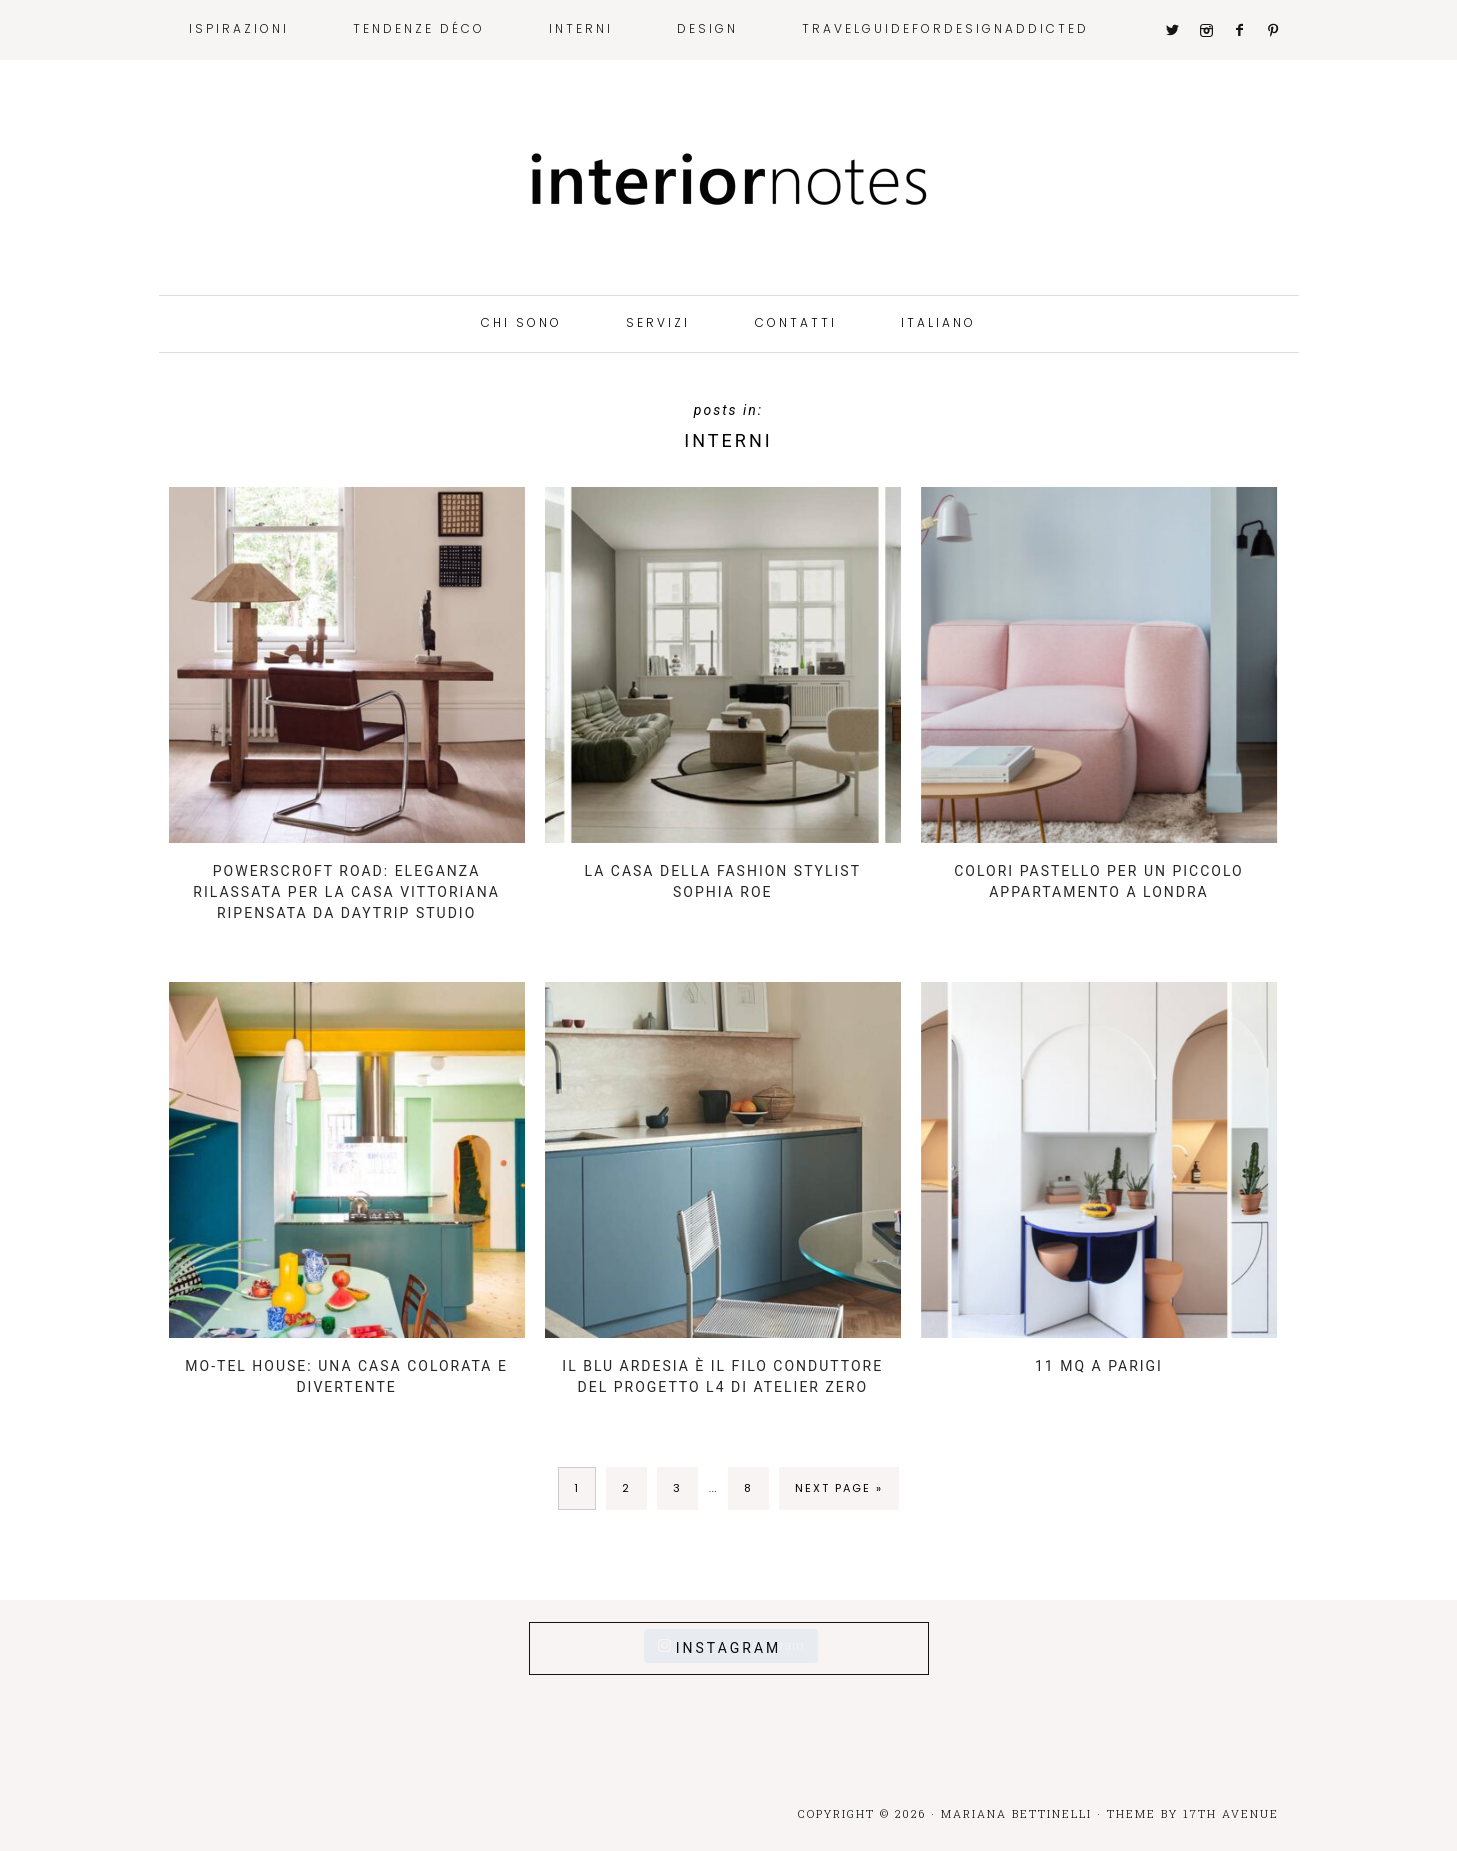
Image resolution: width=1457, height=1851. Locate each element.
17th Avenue (1231, 1813)
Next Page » (839, 1488)
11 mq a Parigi (1099, 1366)
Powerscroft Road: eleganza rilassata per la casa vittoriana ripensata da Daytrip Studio (346, 892)
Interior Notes (729, 180)
